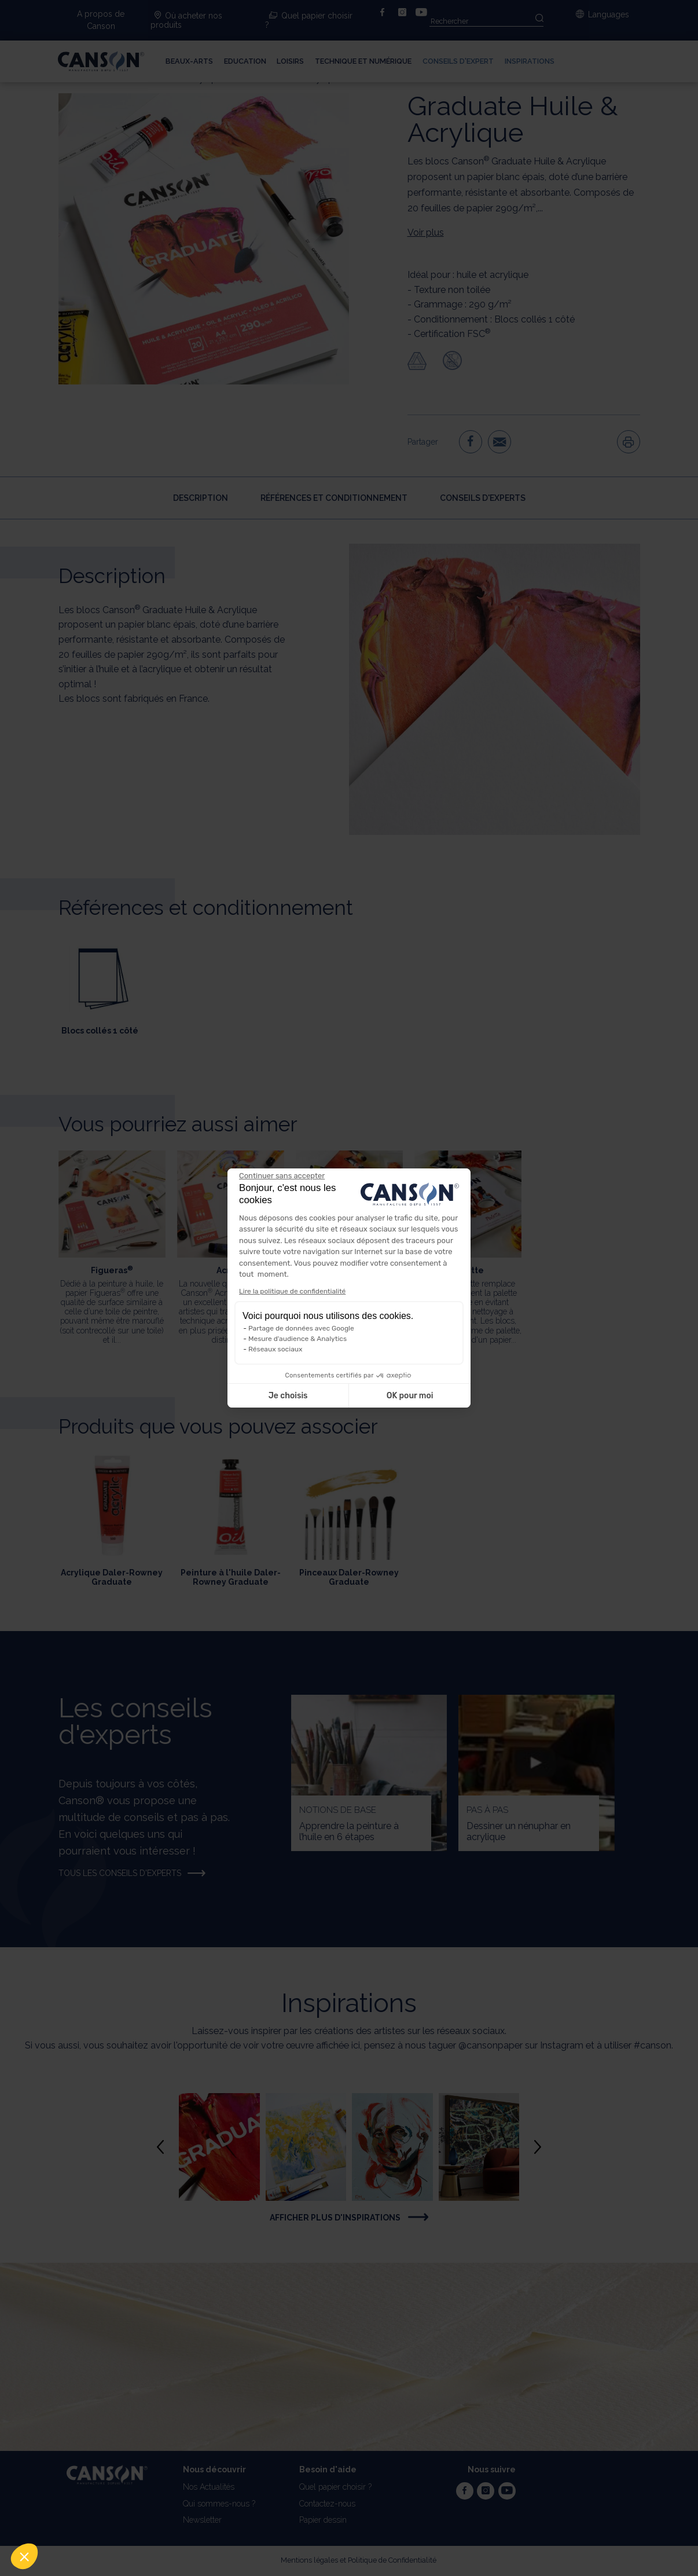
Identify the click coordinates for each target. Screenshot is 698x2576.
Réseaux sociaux (275, 1349)
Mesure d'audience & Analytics (297, 1339)
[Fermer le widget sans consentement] (281, 1176)
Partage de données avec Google (301, 1328)
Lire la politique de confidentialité (292, 1291)
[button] (24, 2556)
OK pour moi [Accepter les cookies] (410, 1396)
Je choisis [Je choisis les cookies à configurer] (288, 1396)
